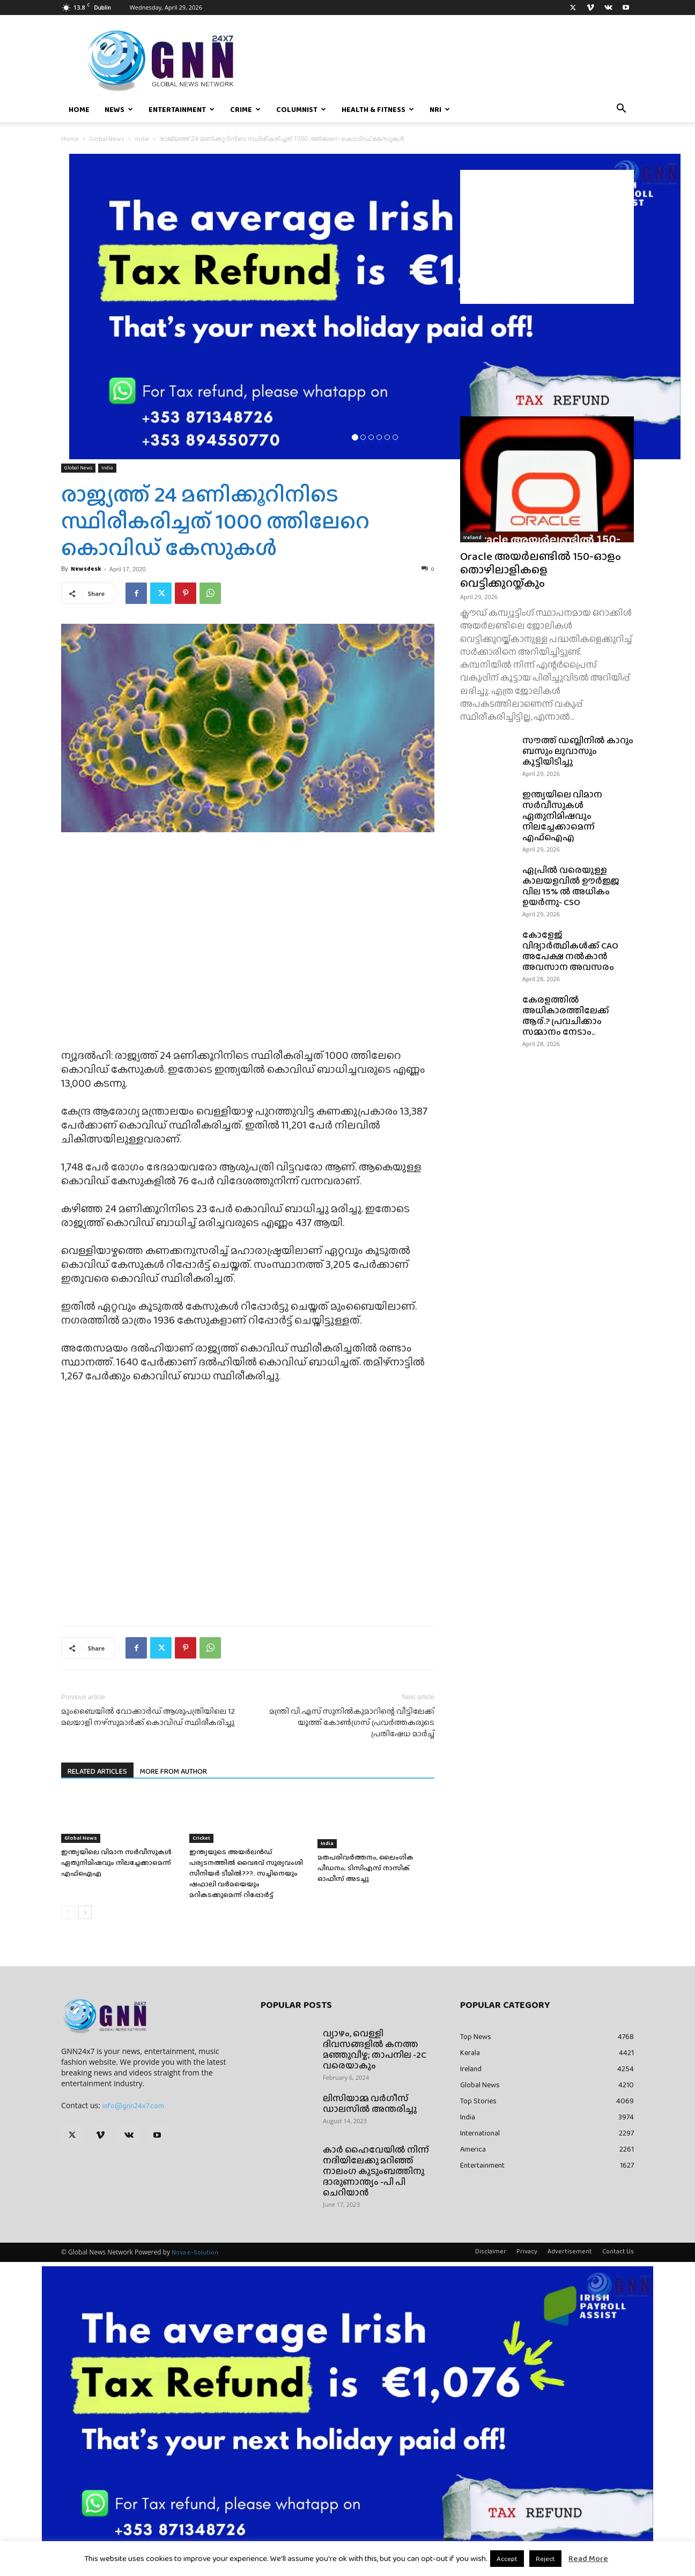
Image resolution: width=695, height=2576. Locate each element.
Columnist (301, 109)
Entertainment (182, 109)
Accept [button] (507, 2558)
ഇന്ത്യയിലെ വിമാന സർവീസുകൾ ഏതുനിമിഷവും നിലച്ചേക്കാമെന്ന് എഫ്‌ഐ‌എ (116, 1862)
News (119, 109)
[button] (621, 109)
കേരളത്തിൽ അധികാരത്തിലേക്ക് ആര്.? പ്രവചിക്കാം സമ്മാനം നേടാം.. (565, 1016)
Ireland (472, 537)
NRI (440, 109)
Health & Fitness (378, 109)
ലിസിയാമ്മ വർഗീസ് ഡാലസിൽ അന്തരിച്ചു (370, 2104)
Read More (588, 2558)
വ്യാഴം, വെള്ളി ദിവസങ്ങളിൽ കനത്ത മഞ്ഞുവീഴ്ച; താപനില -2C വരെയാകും (374, 2049)
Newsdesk (86, 568)
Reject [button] (545, 2558)
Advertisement (570, 2251)
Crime (245, 109)
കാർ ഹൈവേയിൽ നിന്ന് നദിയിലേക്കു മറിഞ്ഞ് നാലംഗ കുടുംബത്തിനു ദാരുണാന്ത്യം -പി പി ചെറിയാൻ (376, 2171)
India (142, 139)
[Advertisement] (547, 237)
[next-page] (85, 1912)
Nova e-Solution (195, 2252)
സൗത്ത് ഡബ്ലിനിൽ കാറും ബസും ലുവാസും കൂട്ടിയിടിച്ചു (577, 751)
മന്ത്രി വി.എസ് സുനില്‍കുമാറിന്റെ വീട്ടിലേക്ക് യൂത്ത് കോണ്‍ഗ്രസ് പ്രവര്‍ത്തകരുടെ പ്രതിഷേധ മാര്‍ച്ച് (351, 1722)
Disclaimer (490, 2251)
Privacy (526, 2251)
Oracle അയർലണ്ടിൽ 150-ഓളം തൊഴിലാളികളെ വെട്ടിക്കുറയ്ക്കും (540, 569)
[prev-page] (68, 1912)
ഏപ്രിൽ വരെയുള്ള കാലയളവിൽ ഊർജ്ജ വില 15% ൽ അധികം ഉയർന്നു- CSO (570, 886)
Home (79, 109)
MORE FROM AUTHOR (173, 1771)
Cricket (201, 1838)
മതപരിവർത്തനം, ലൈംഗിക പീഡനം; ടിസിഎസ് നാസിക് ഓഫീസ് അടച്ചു (365, 1868)
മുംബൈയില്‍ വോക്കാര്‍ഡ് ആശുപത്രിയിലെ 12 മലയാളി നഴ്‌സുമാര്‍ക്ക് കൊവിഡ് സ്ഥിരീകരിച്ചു (148, 1717)
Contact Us (618, 2251)
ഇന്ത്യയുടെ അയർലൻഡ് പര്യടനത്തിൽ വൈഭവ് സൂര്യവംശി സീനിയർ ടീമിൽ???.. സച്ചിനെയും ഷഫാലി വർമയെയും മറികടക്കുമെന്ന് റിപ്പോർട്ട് (246, 1873)
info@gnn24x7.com (133, 2105)
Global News (106, 139)
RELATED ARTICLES (97, 1771)
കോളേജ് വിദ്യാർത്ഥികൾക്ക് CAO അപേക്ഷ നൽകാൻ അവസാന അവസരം (570, 951)
